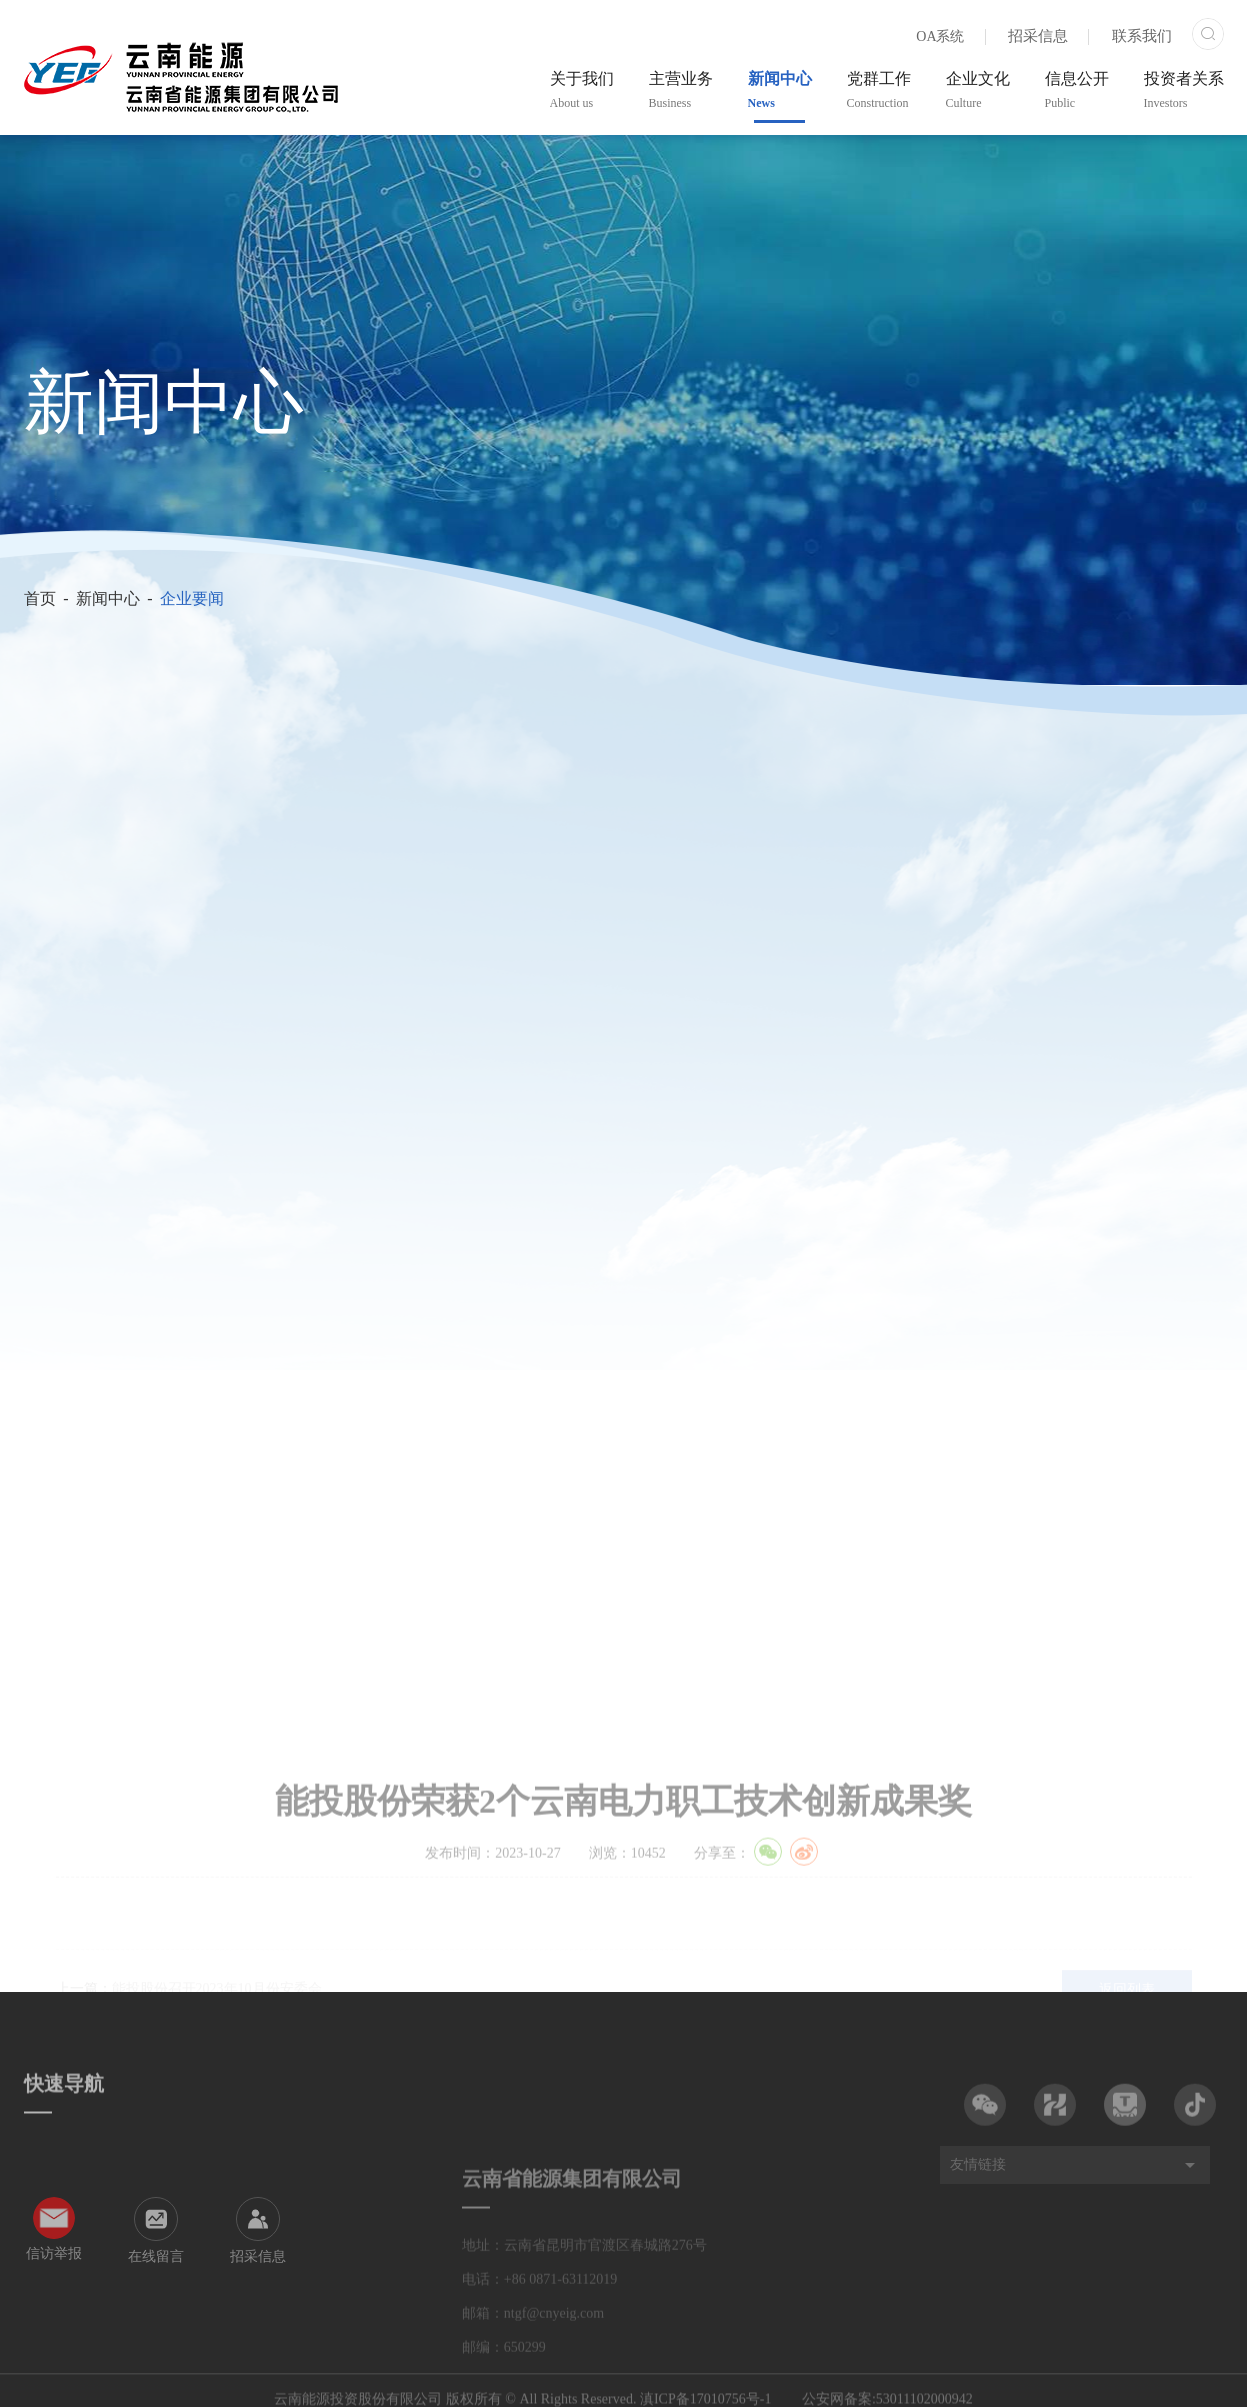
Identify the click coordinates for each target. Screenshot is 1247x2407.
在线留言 (156, 2318)
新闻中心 (780, 90)
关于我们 (582, 90)
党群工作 (879, 90)
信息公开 (1077, 90)
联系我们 (1142, 36)
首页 (40, 598)
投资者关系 (1184, 90)
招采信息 (1038, 36)
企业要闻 (192, 598)
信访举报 (54, 2315)
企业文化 (978, 90)
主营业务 (681, 90)
